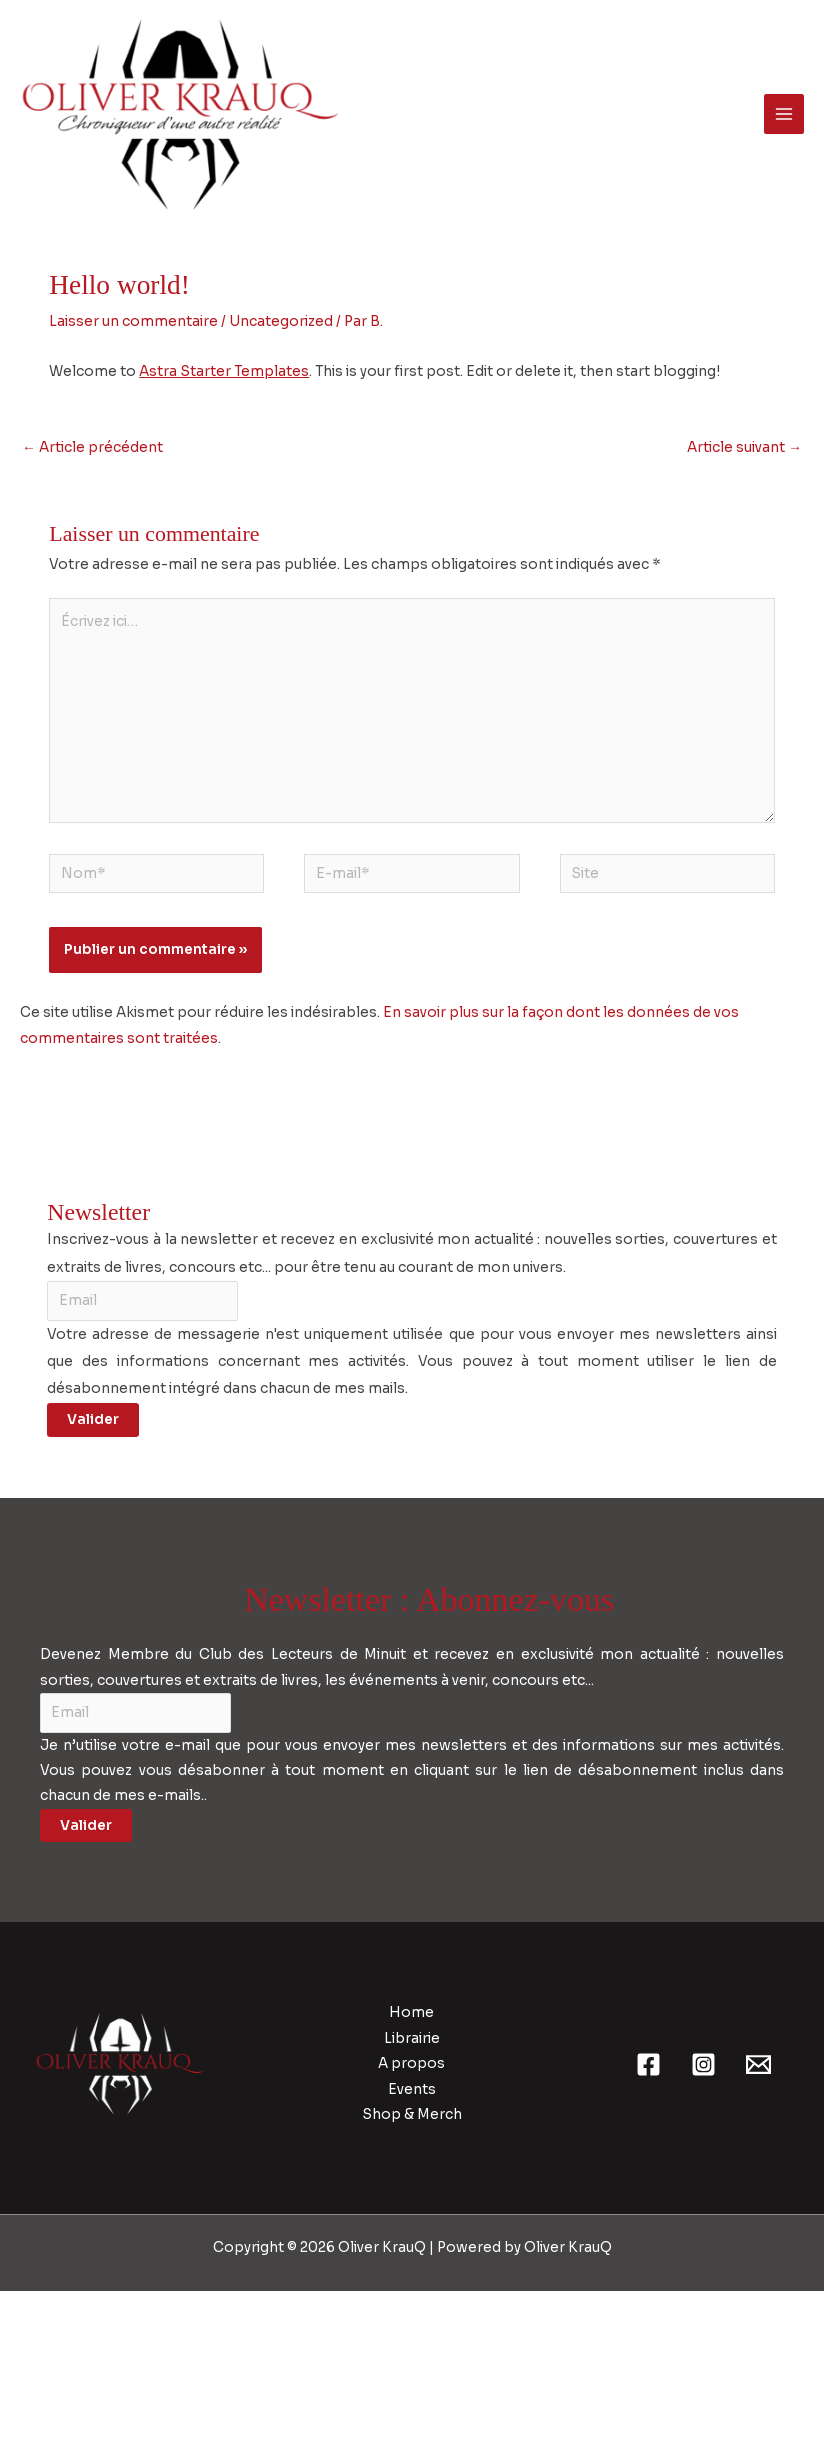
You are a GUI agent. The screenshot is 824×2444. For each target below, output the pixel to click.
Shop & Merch (412, 2267)
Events (412, 2242)
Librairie (412, 2191)
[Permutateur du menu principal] (784, 190)
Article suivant (744, 600)
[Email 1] (758, 2217)
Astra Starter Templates (224, 524)
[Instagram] (703, 2217)
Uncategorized (281, 474)
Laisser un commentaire (133, 474)
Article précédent (92, 600)
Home (411, 2166)
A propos (411, 2216)
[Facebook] (648, 2217)
